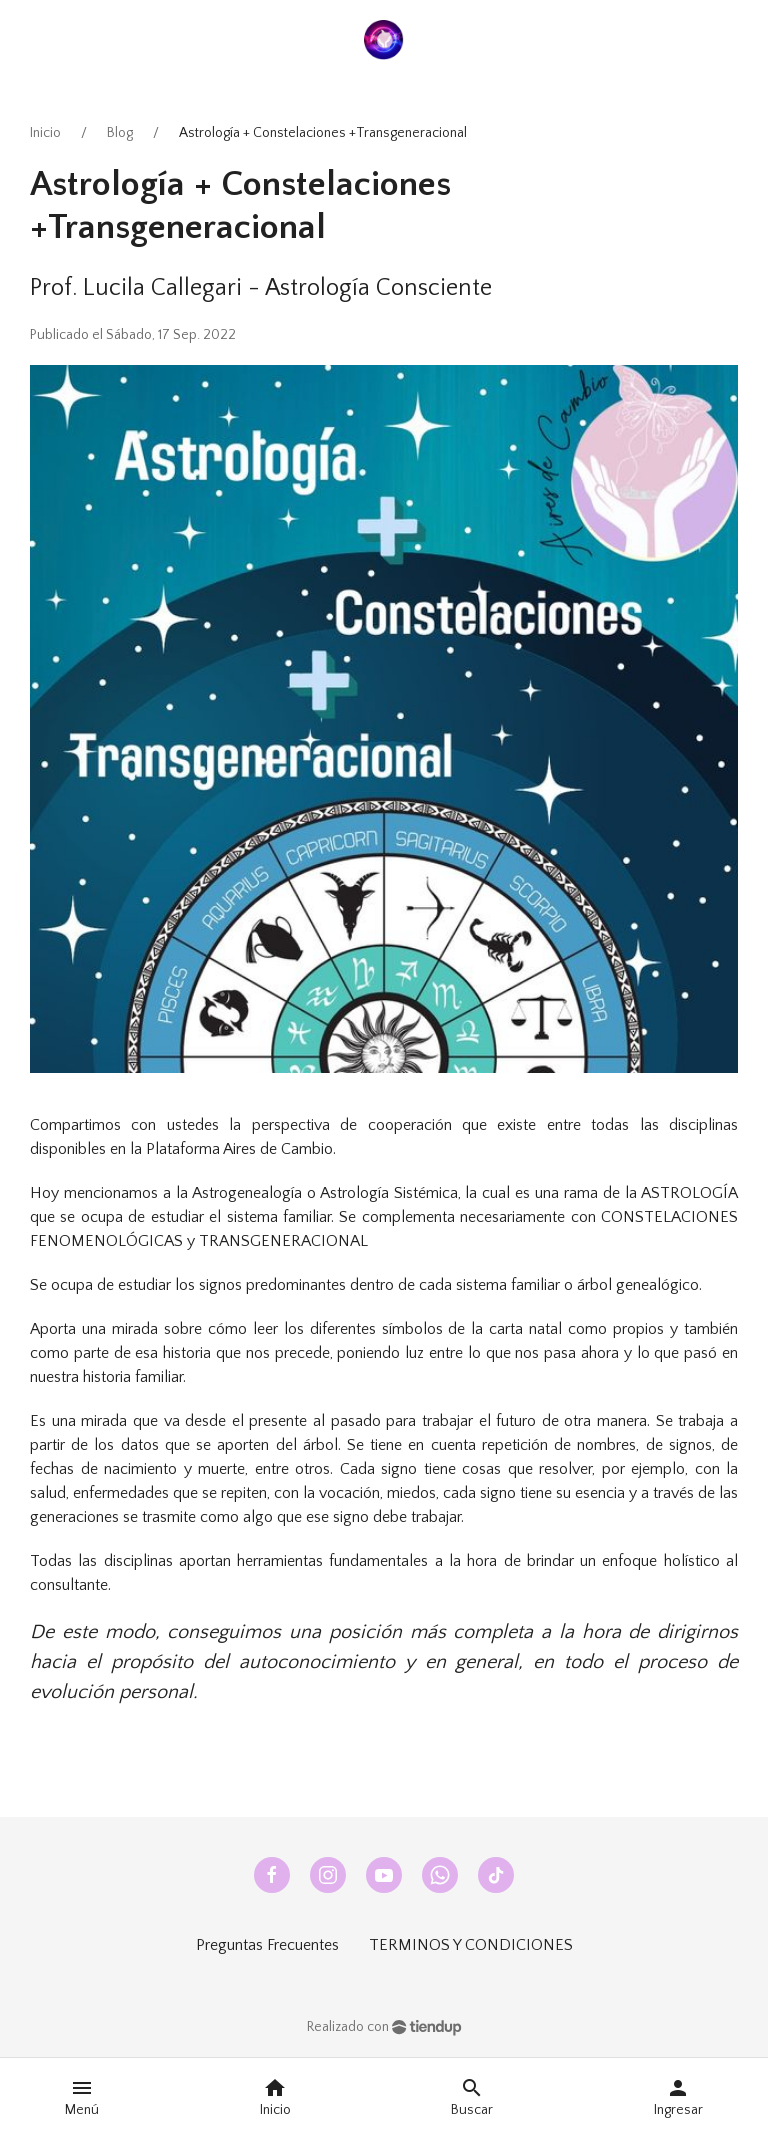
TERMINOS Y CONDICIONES (471, 1945)
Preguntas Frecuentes (267, 1945)
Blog (120, 133)
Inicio (45, 133)
